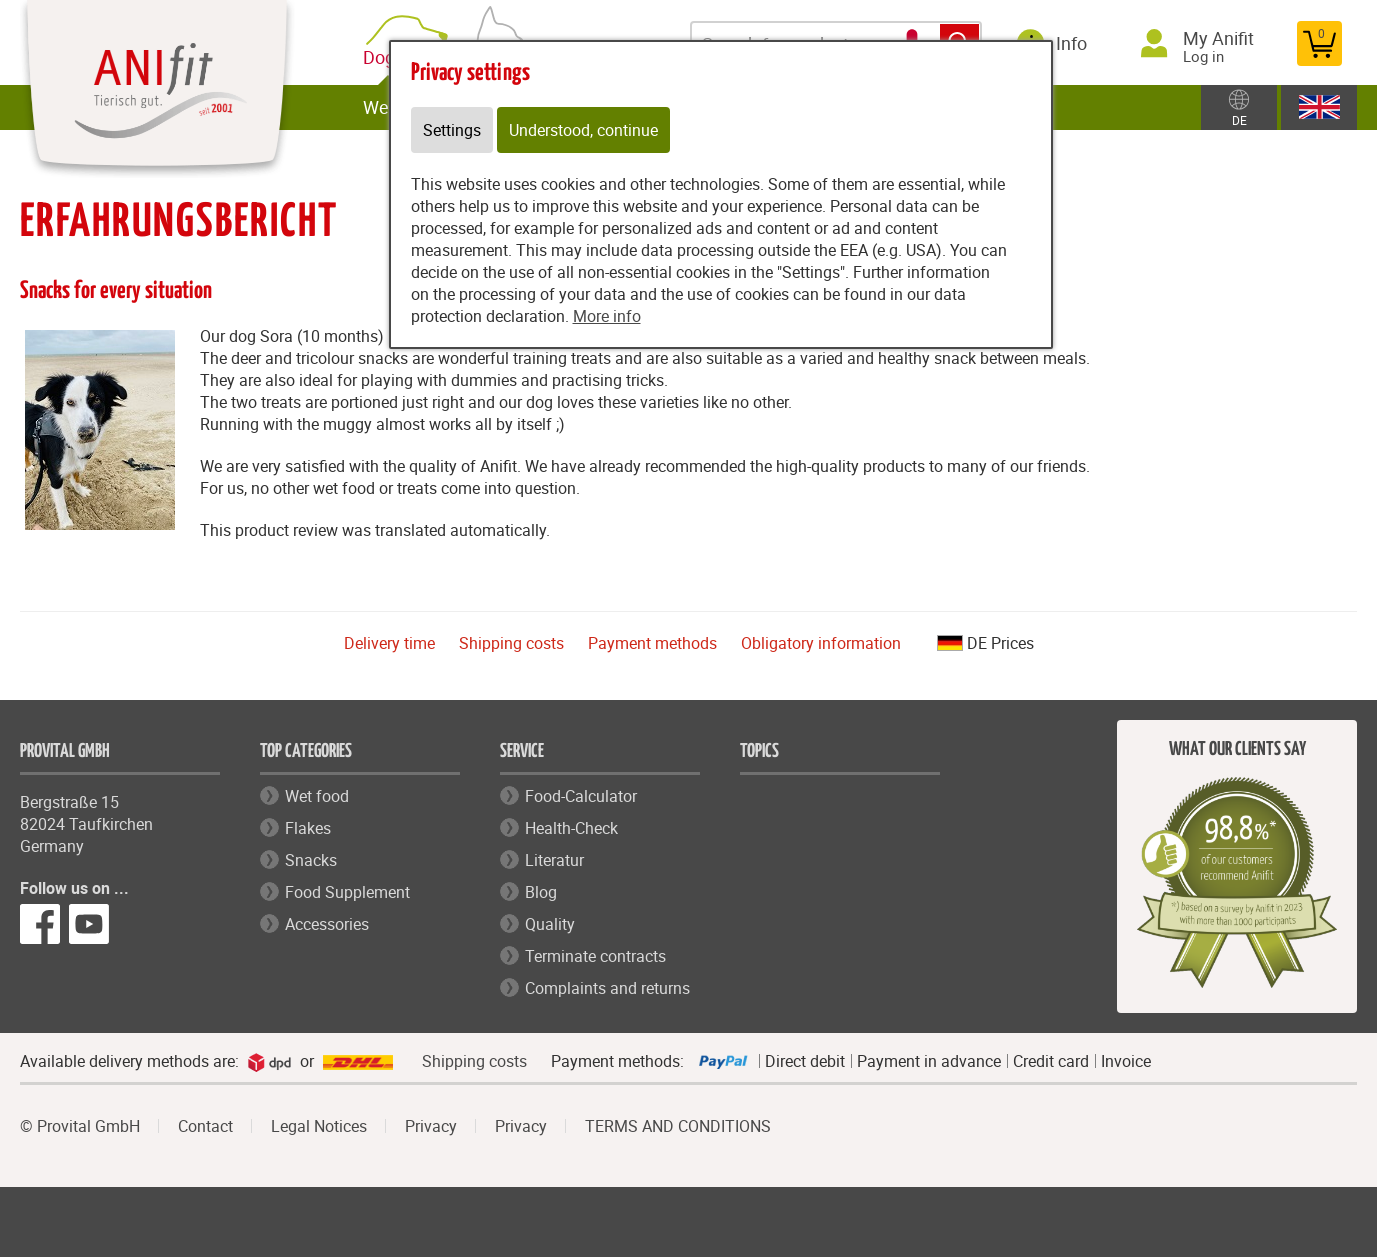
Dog (383, 57)
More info (607, 316)
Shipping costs (511, 643)
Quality (550, 924)
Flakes (308, 828)
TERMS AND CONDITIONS (678, 1126)
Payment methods (652, 643)
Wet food (317, 796)
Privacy (431, 1126)
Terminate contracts (595, 956)
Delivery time (389, 643)
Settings (452, 130)
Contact (205, 1126)
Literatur (554, 860)
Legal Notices (319, 1126)
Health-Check (571, 828)
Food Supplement (347, 892)
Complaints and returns (607, 988)
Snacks (311, 860)
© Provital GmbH (80, 1126)
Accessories (327, 924)
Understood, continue (583, 130)
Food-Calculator (581, 796)
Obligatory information (821, 643)
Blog (541, 892)
